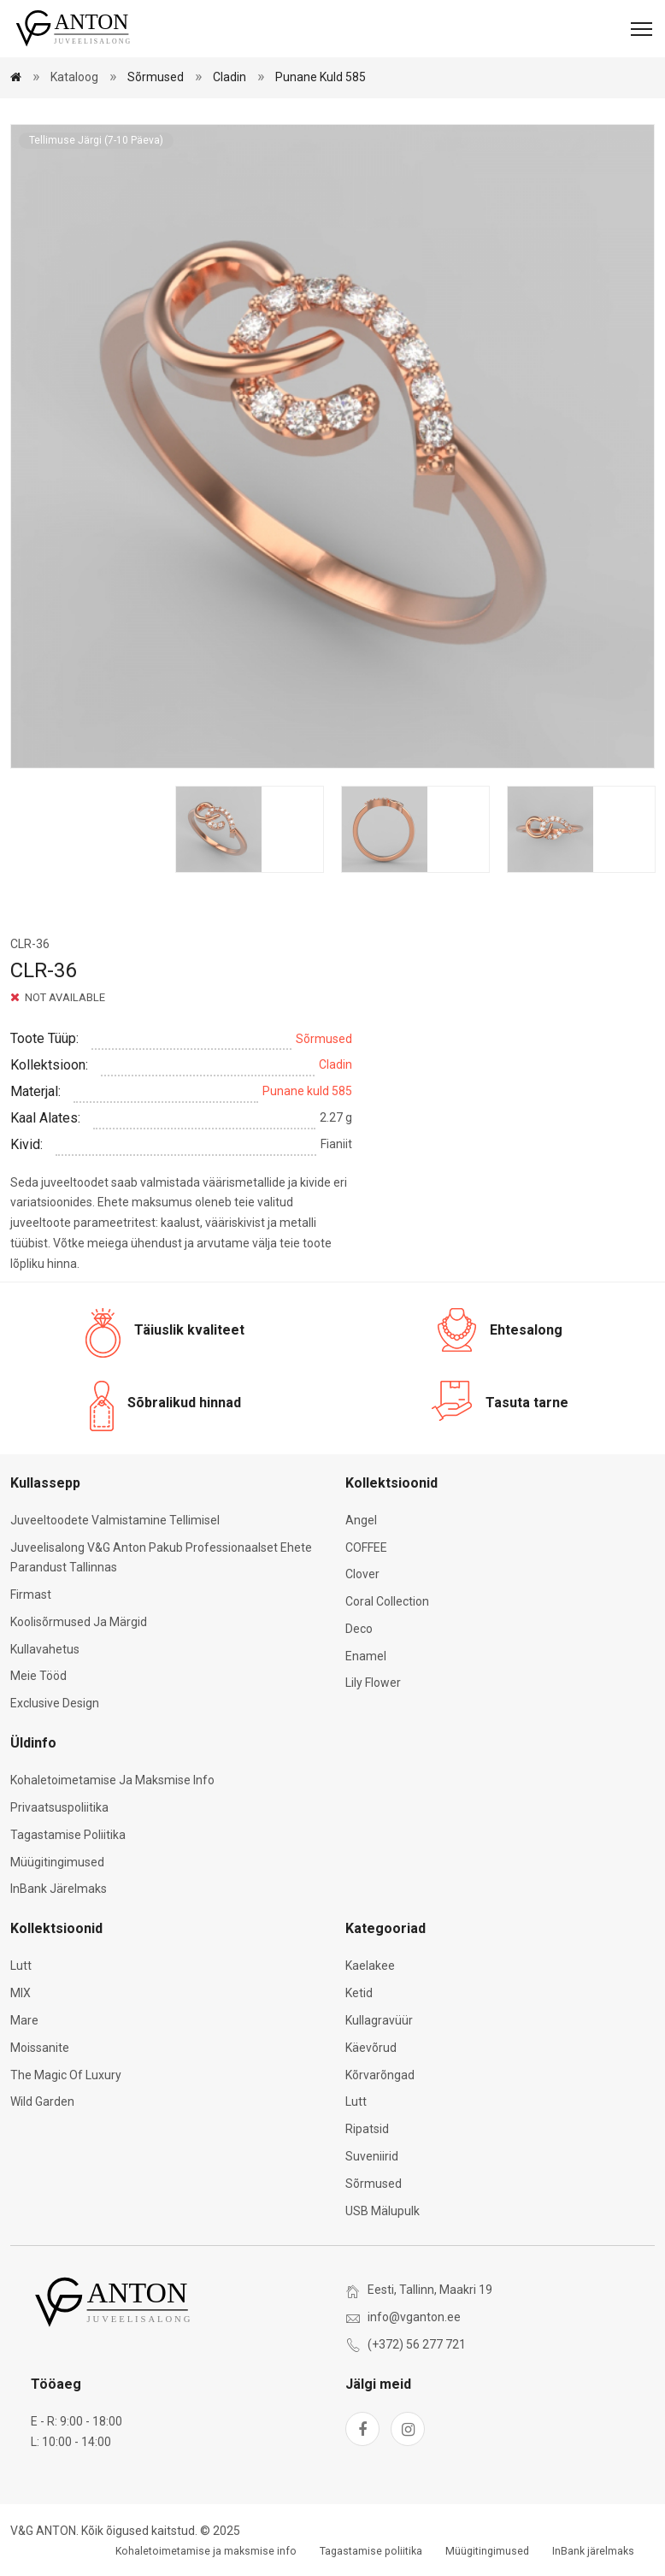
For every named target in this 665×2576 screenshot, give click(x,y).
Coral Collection (387, 1601)
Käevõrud (371, 2047)
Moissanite (39, 2047)
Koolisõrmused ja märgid (78, 1622)
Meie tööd (38, 1676)
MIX (20, 1993)
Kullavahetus (44, 1649)
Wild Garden (42, 2101)
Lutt (21, 1965)
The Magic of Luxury (65, 2075)
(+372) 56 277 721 (417, 2344)
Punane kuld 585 (320, 77)
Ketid (359, 1993)
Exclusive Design (54, 1703)
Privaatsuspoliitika (59, 1807)
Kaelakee (370, 1965)
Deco (359, 1629)
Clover (362, 1574)
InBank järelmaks (58, 1888)
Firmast (30, 1594)
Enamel (365, 1656)
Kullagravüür (379, 2020)
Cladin (229, 77)
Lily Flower (373, 1682)
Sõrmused (155, 77)
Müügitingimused (57, 1862)
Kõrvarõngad (380, 2075)
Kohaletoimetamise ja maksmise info (112, 1780)
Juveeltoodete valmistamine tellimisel (115, 1520)
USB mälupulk (382, 2211)
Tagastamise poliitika (68, 1835)
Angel (361, 1520)
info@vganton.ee (414, 2317)
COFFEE (366, 1547)
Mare (24, 2020)
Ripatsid (367, 2129)
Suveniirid (371, 2156)
